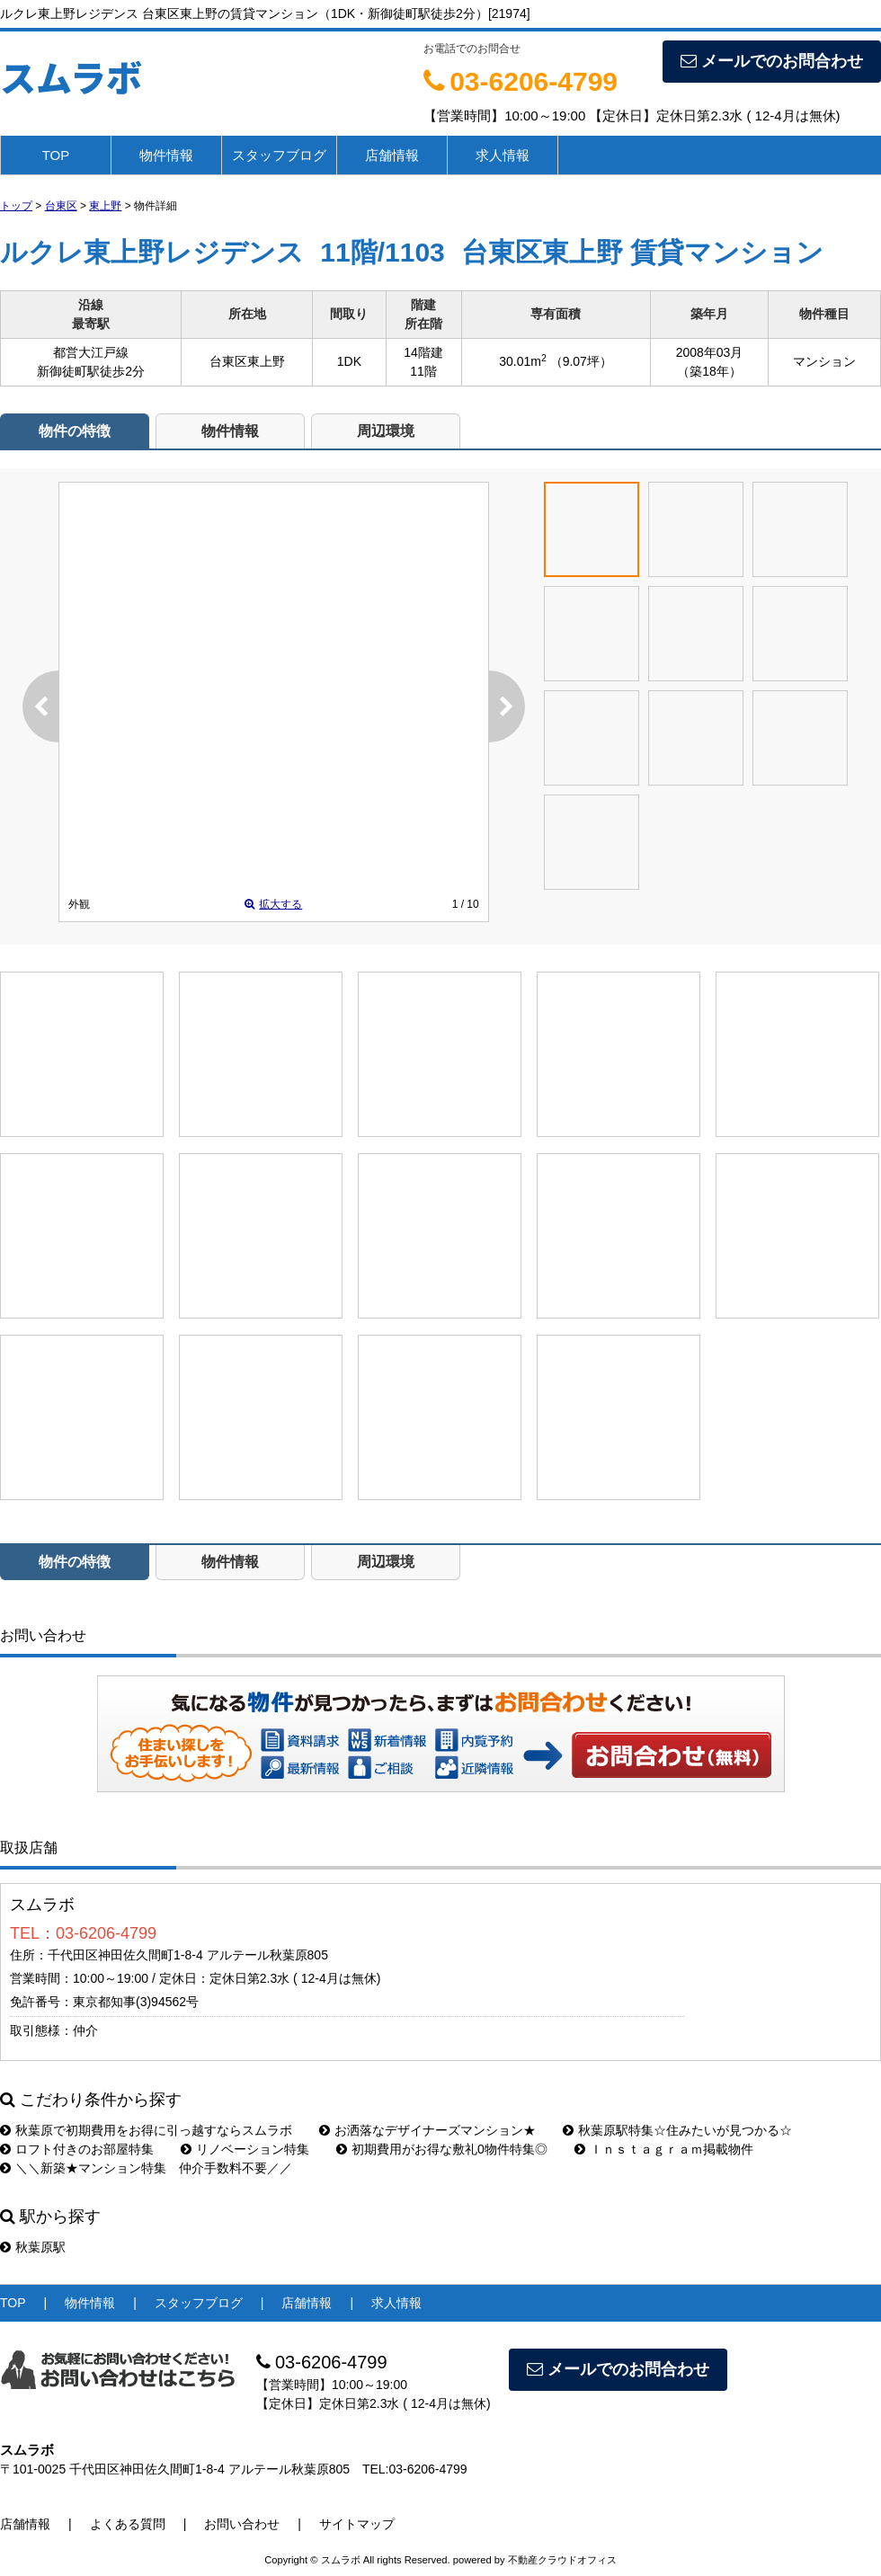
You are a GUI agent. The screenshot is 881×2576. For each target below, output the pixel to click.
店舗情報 (392, 155)
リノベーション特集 (245, 2149)
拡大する (273, 904)
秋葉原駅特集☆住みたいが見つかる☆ (677, 2130)
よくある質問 (127, 2524)
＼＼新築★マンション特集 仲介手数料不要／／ (146, 2168)
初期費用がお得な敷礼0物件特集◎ (441, 2149)
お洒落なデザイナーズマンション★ (427, 2130)
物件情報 (166, 155)
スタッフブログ (279, 155)
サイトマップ (357, 2524)
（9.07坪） (581, 361)
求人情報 (502, 155)
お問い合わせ (672, 1754)
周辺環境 (385, 431)
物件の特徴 (75, 431)
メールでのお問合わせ (772, 61)
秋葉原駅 (33, 2247)
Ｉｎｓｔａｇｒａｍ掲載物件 (663, 2149)
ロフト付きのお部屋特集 (77, 2149)
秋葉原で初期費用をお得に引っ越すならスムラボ (146, 2130)
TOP (56, 155)
